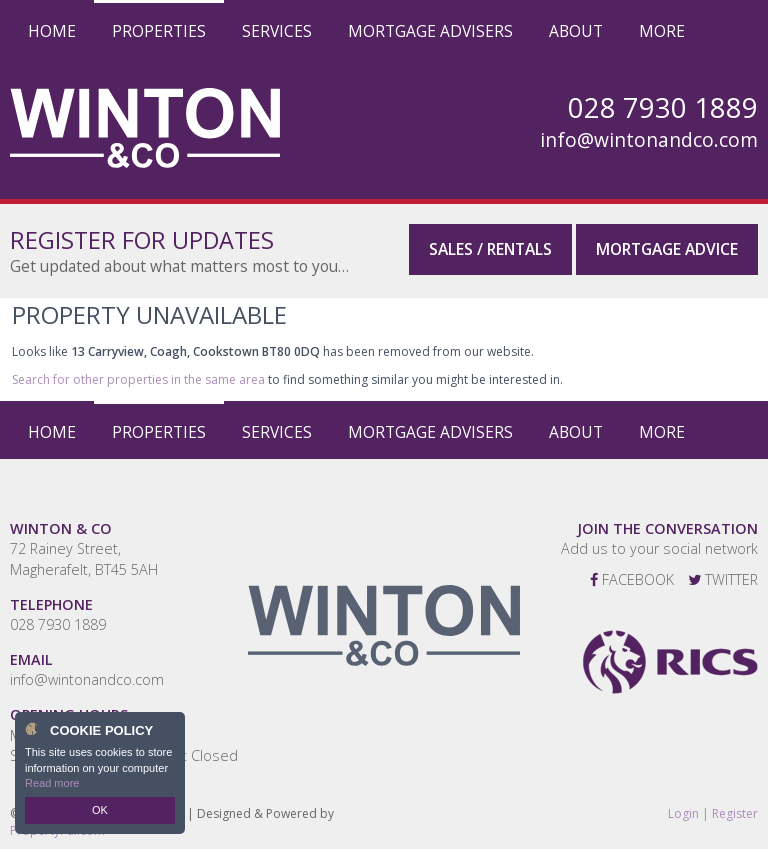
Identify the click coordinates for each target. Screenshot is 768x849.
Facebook (632, 579)
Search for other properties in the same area (138, 379)
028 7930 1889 (58, 624)
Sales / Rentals (490, 249)
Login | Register (713, 814)
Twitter (723, 579)
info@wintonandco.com (649, 140)
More (662, 31)
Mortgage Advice (667, 249)
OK (100, 810)
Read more (52, 783)
